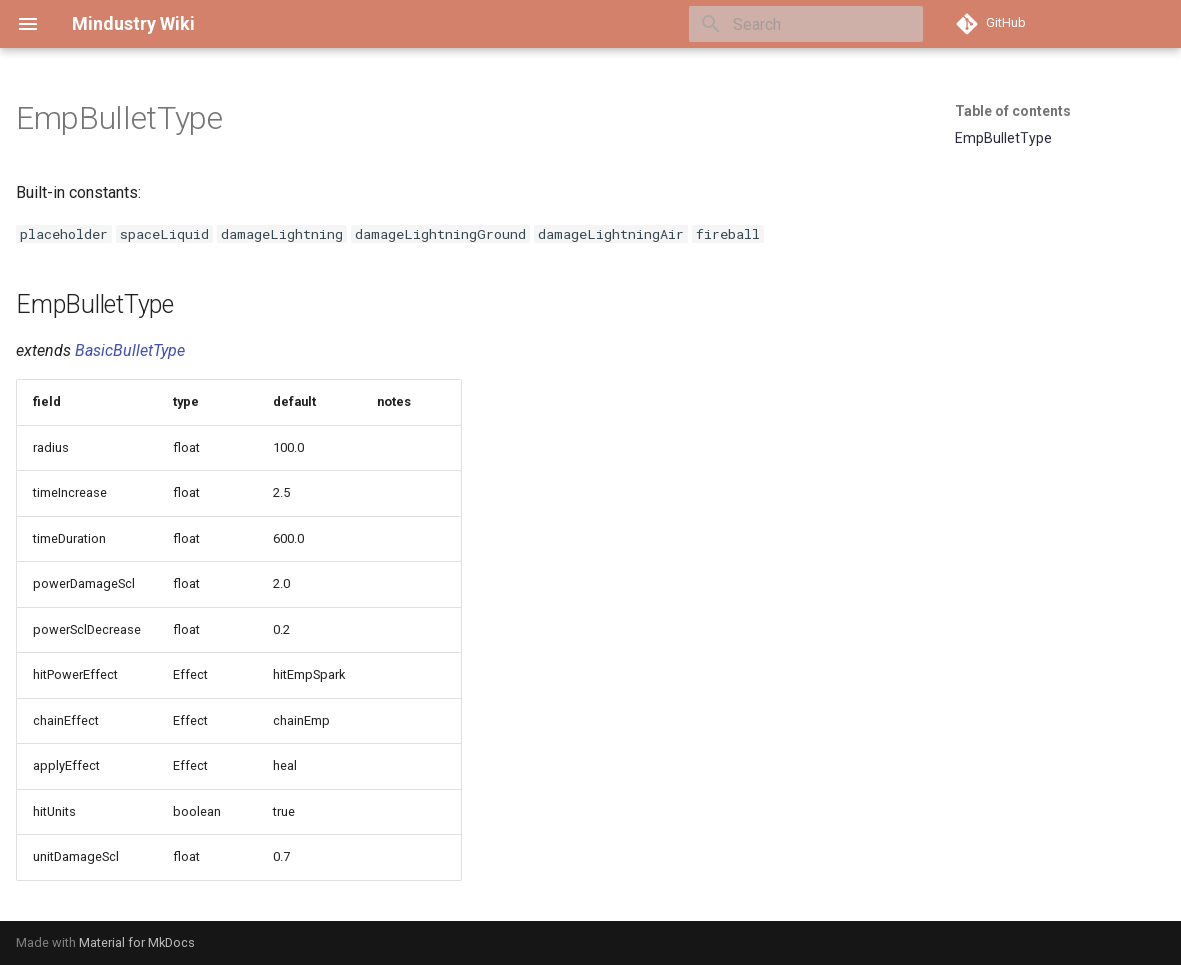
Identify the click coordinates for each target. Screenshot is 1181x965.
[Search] (806, 24)
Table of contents (1013, 111)
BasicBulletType (130, 350)
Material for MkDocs (137, 942)
